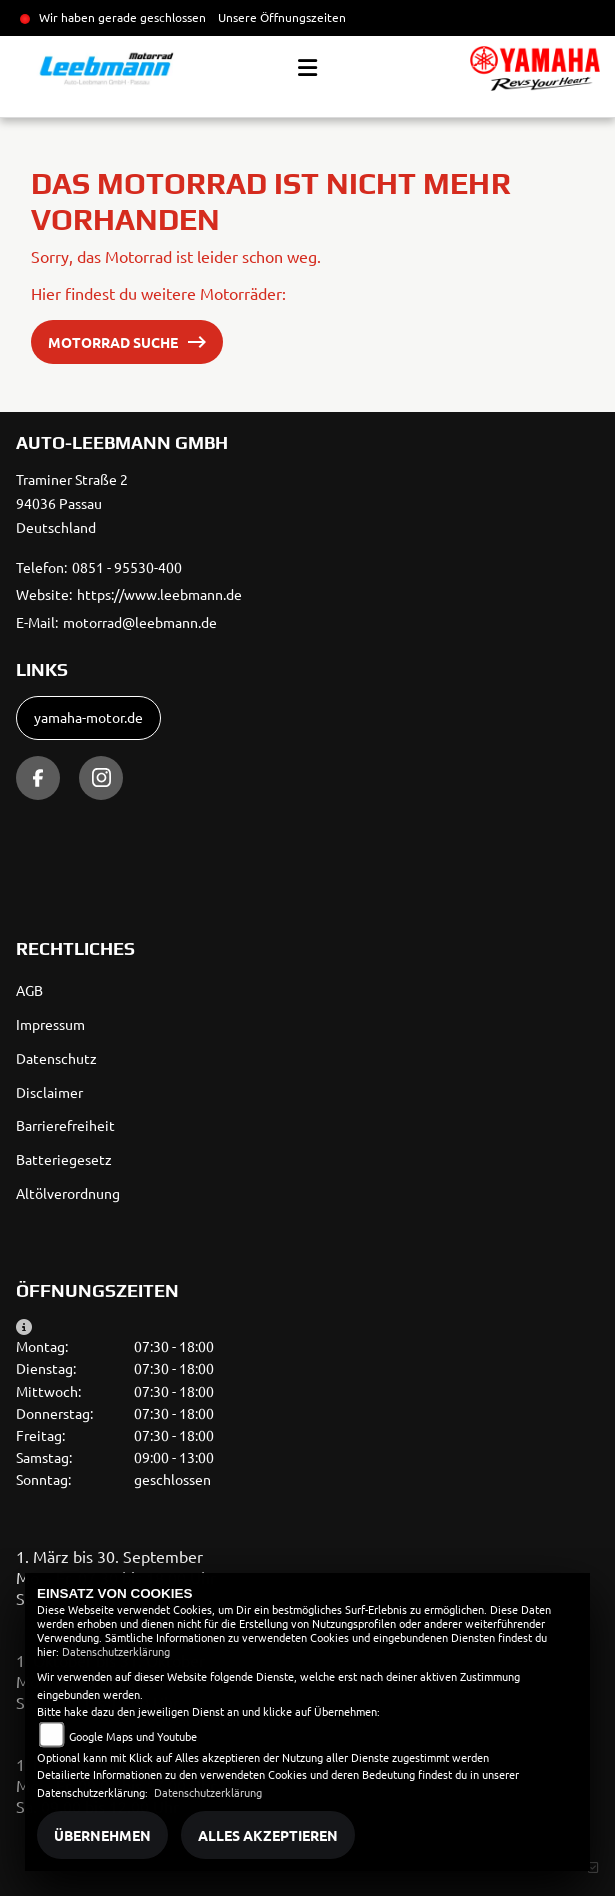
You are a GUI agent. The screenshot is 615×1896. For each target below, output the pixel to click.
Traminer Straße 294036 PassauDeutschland (72, 503)
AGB (29, 990)
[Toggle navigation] (307, 68)
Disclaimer (49, 1092)
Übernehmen (102, 1835)
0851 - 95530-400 (127, 567)
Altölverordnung (68, 1193)
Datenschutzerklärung (116, 1651)
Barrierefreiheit (65, 1125)
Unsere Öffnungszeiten (282, 17)
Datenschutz (56, 1058)
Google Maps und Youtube (133, 1736)
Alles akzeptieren (268, 1835)
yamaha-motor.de (88, 717)
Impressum (50, 1024)
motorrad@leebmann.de (140, 622)
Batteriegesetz (64, 1159)
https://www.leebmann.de (159, 594)
